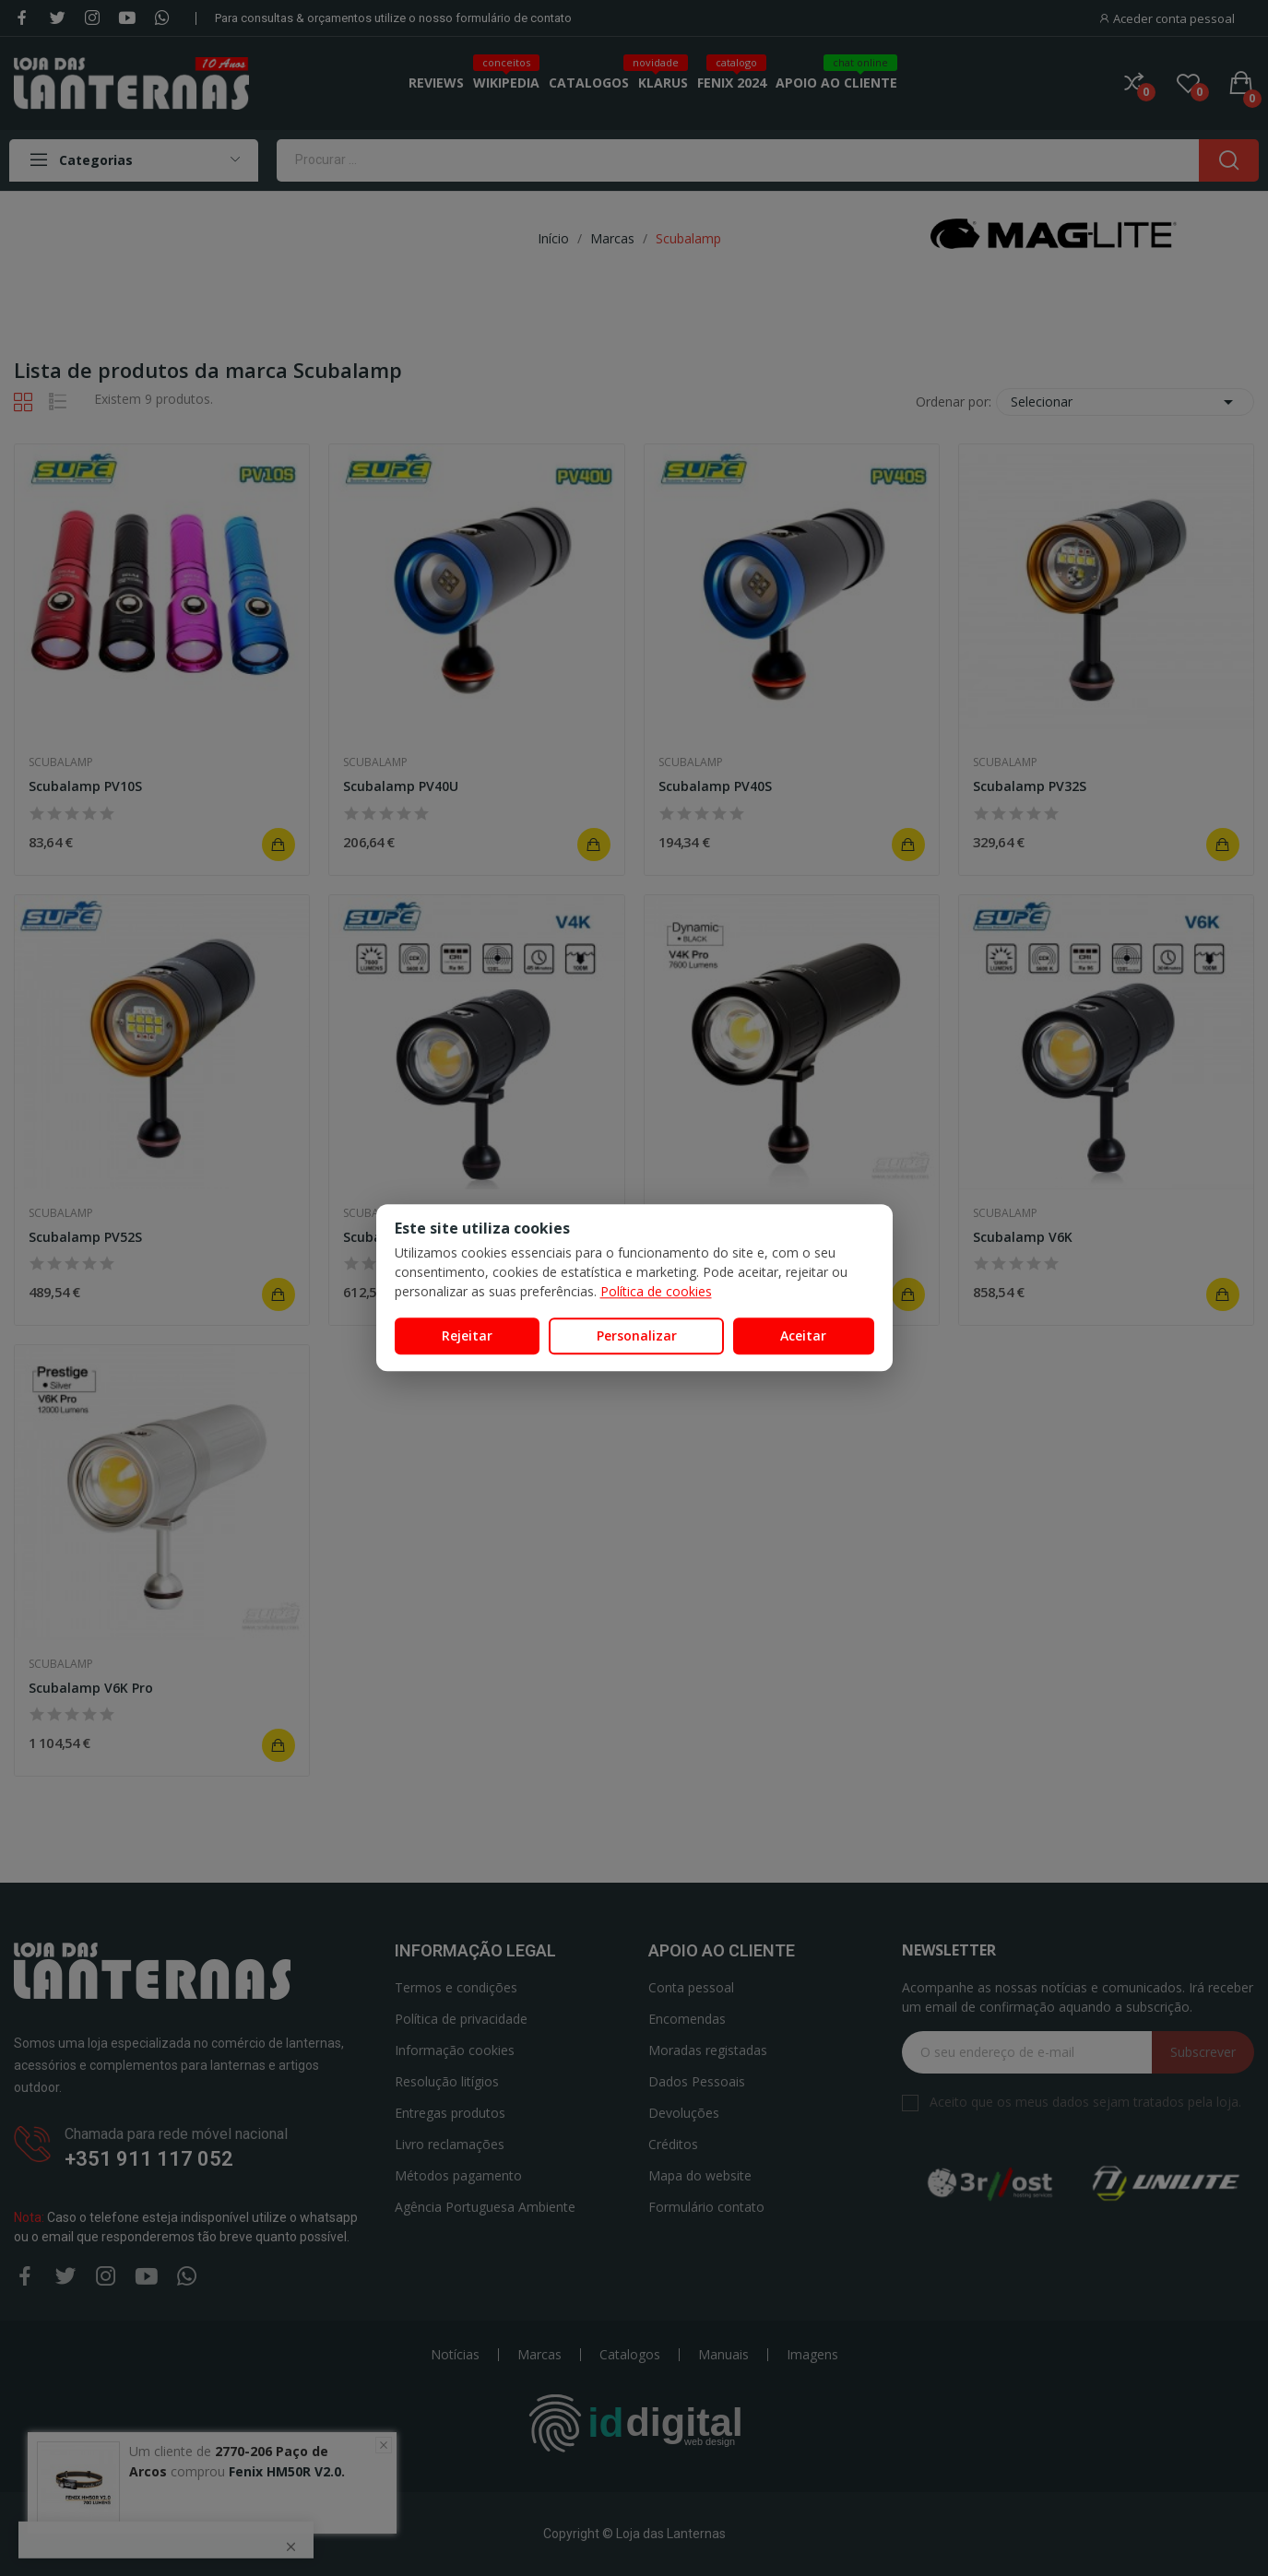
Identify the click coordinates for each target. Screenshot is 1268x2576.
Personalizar (637, 1335)
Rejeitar (467, 1335)
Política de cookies (656, 1291)
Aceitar (803, 1335)
